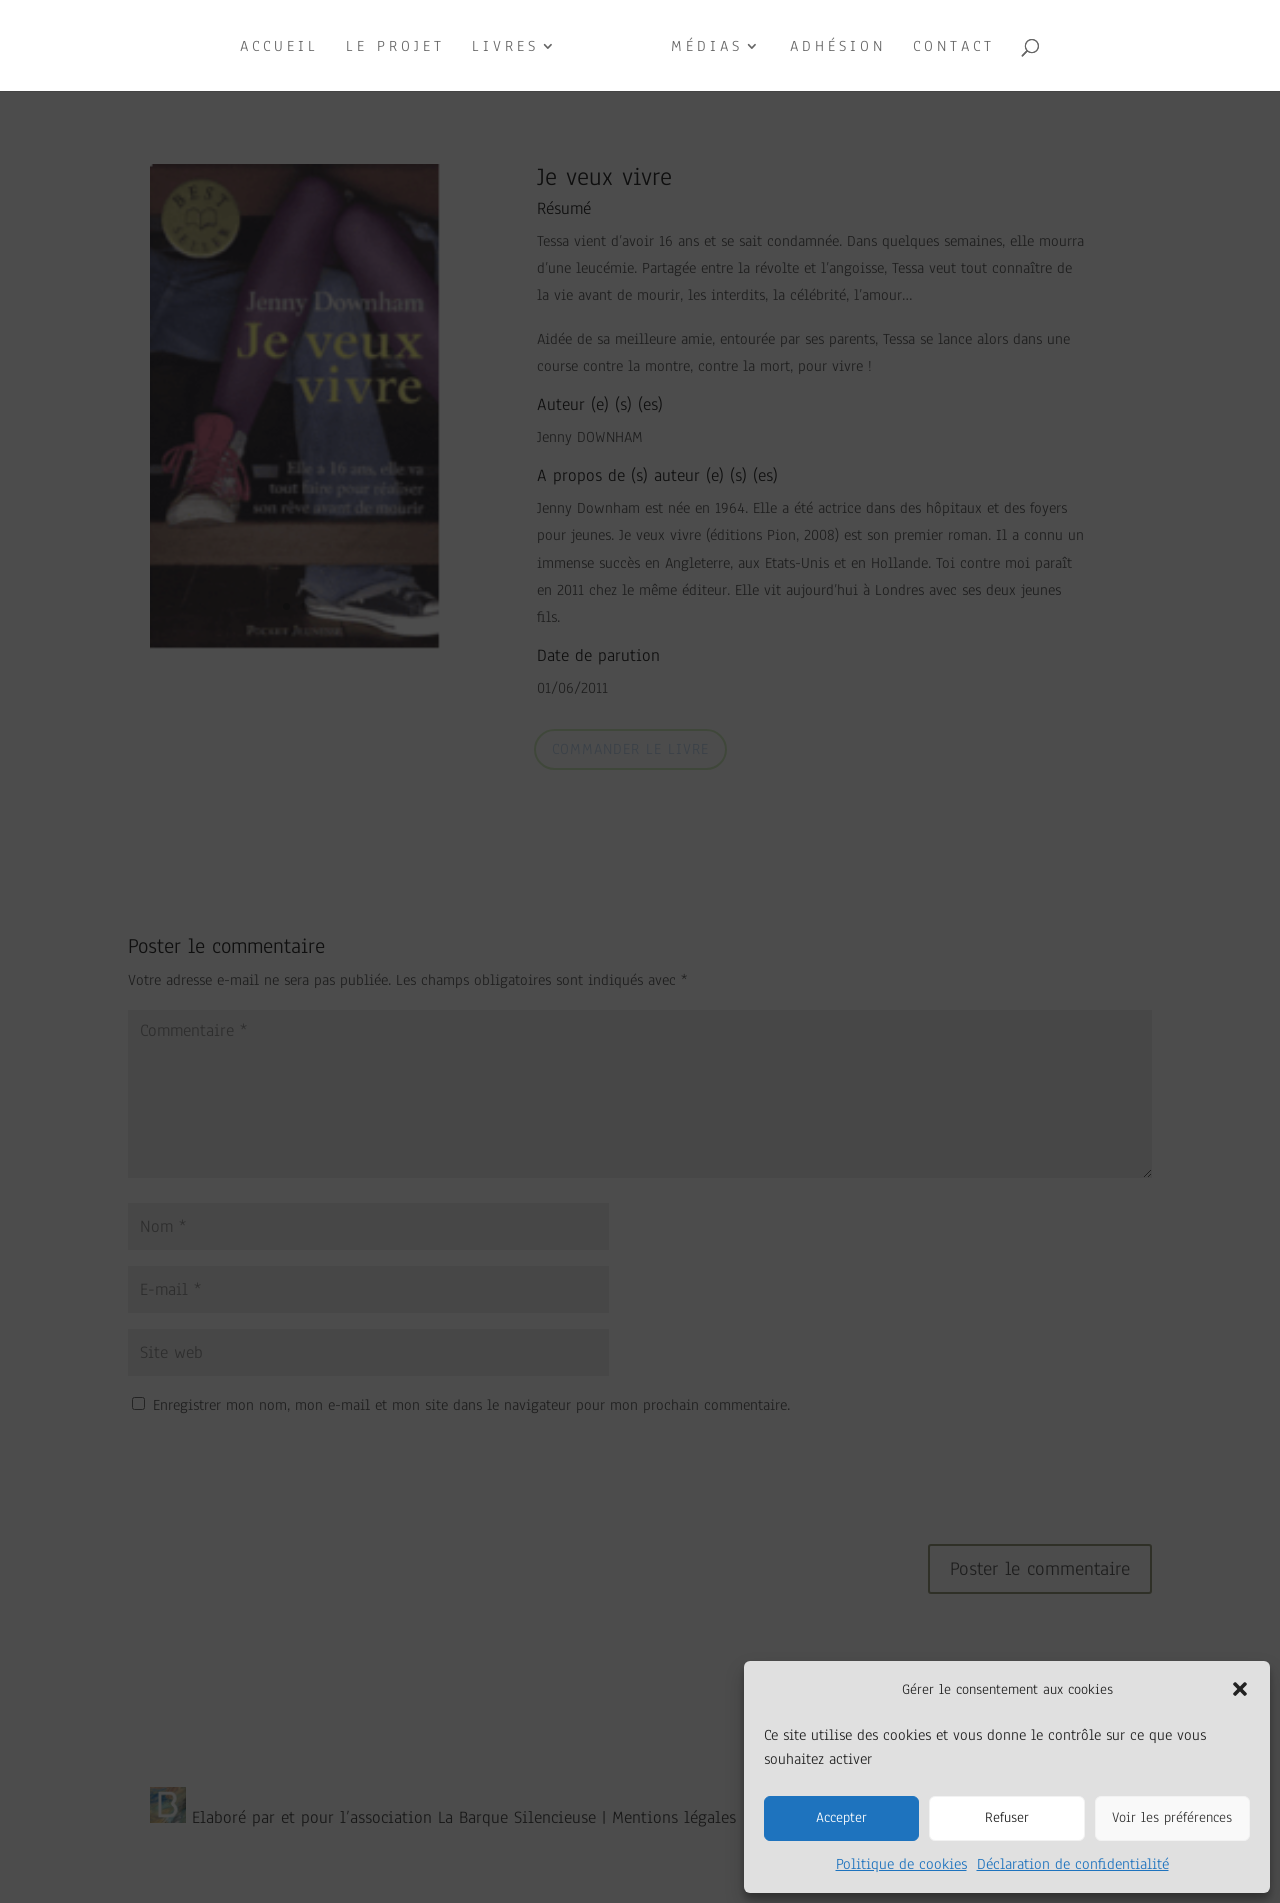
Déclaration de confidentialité (1073, 1864)
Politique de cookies (901, 1864)
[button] (1240, 1689)
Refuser (1007, 1817)
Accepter (841, 1817)
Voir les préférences (1172, 1817)
